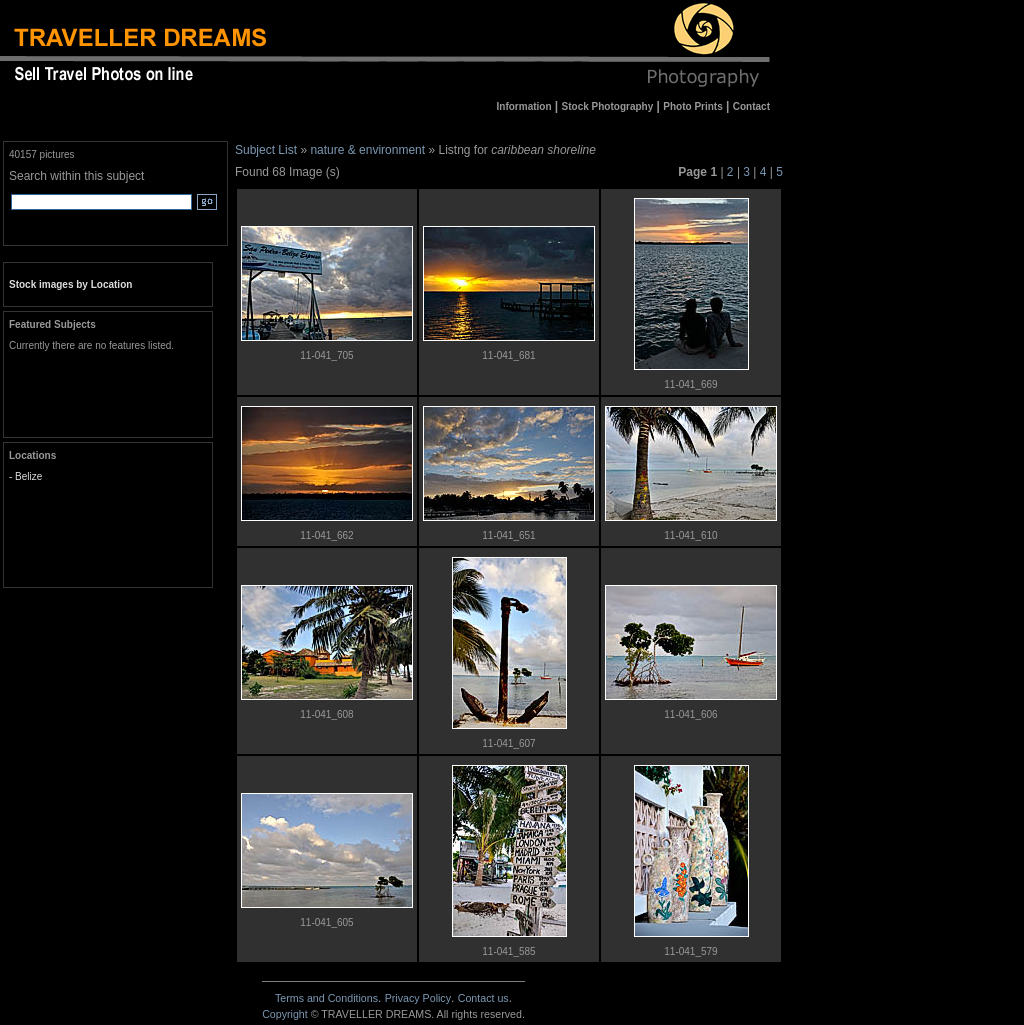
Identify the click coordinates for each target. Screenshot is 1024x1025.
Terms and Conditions (326, 998)
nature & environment (367, 150)
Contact (483, 998)
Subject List (266, 150)
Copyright (285, 1014)
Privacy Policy (418, 998)
